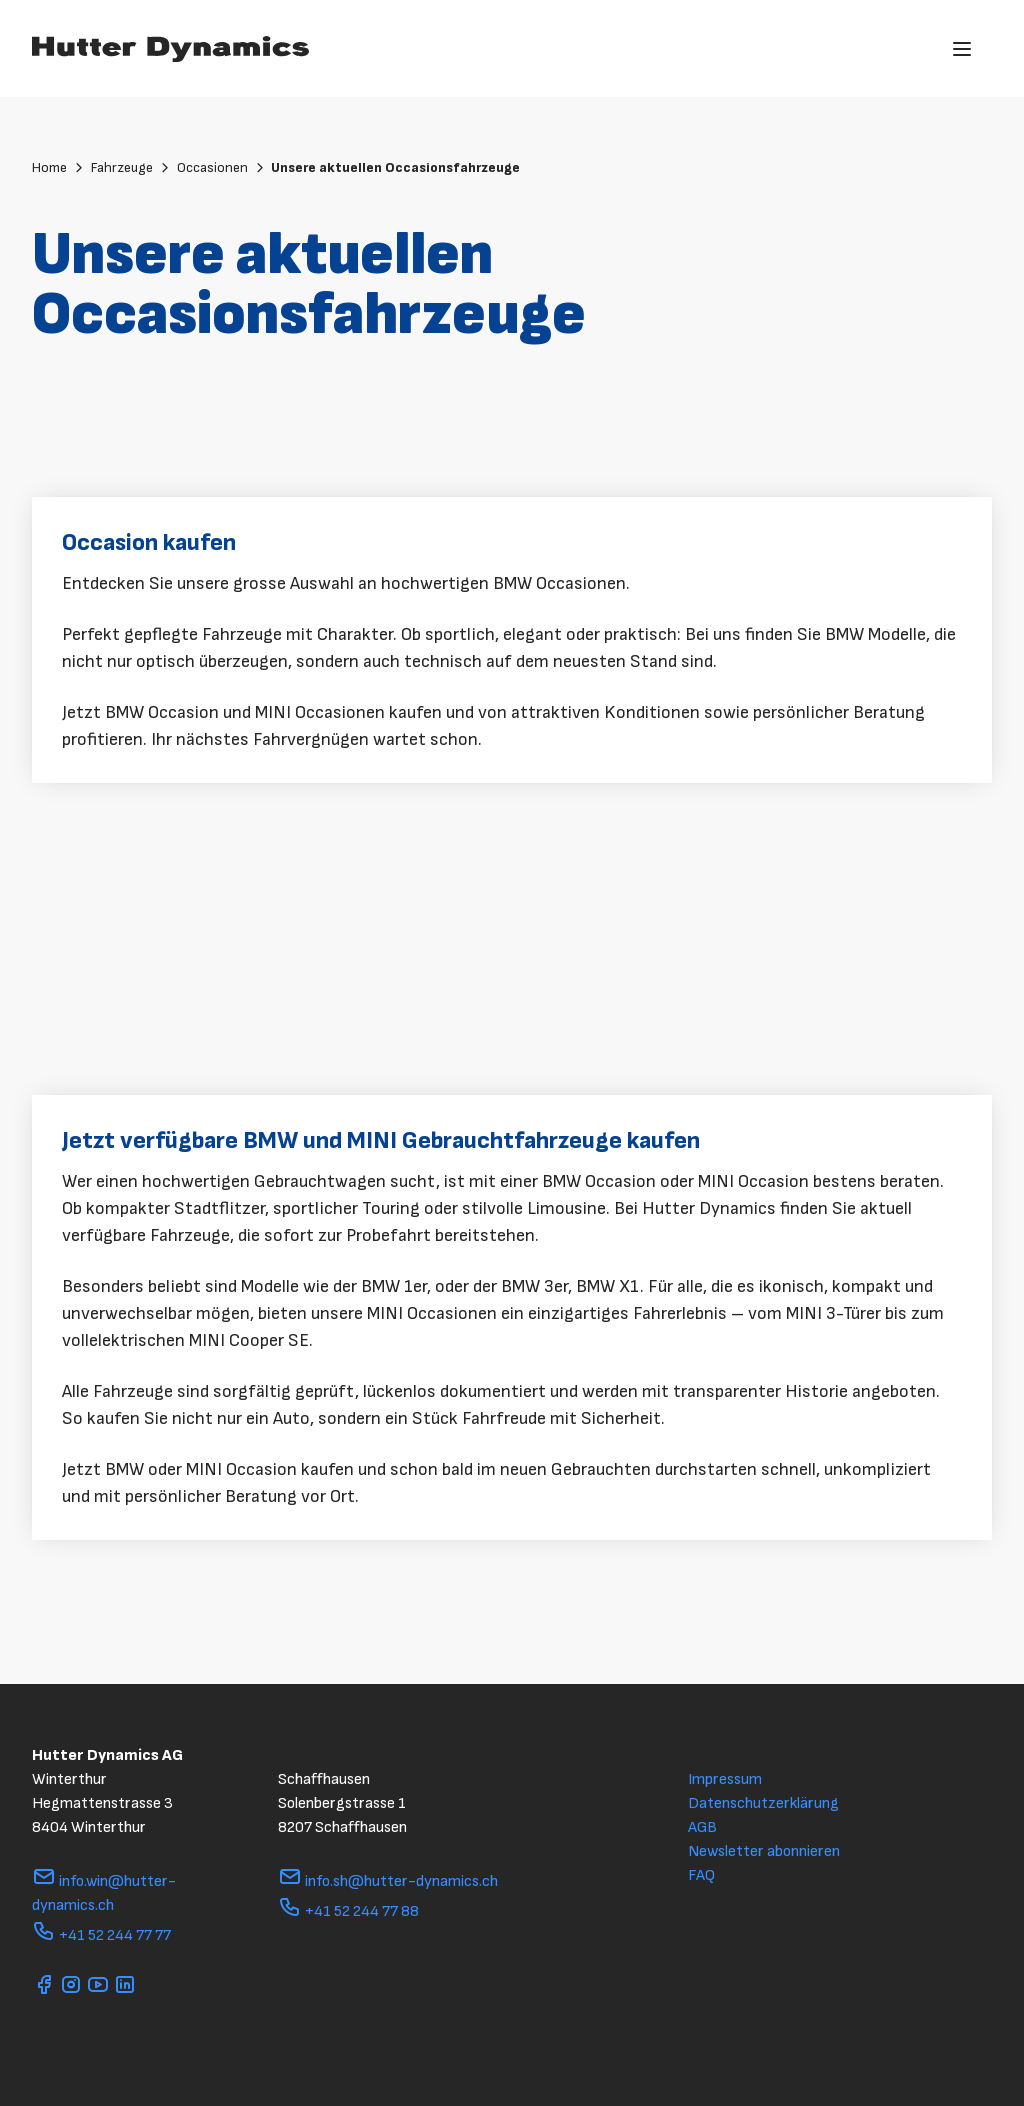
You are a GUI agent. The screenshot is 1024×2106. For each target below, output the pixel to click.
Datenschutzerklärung (763, 1803)
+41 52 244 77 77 (101, 1935)
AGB (702, 1827)
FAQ (701, 1875)
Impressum (725, 1779)
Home (59, 167)
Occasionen (222, 167)
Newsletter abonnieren (764, 1851)
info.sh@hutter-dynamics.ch (388, 1881)
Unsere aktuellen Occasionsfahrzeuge (395, 167)
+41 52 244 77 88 (348, 1911)
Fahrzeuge (131, 167)
